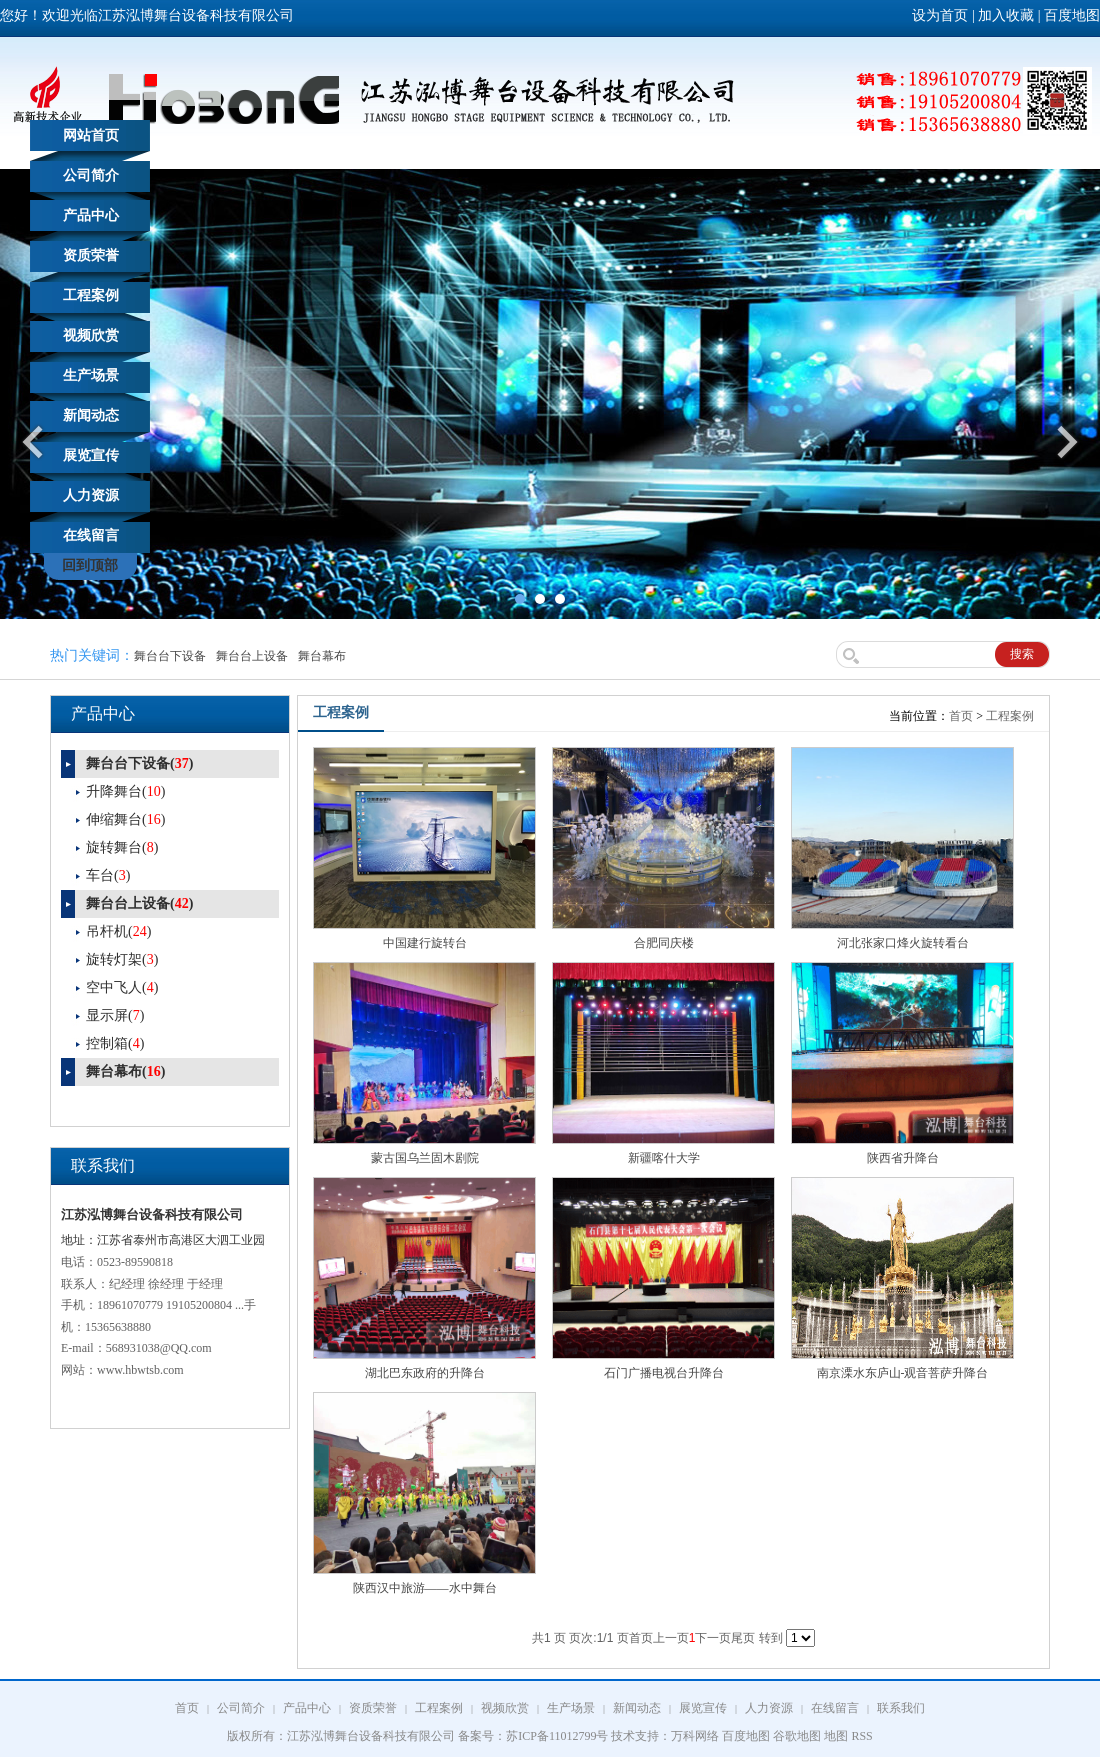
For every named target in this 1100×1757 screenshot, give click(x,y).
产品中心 (91, 215)
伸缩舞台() (125, 819)
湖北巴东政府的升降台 (425, 1373)
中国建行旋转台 (425, 943)
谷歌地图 (797, 1736)
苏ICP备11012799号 (557, 1736)
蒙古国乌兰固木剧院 (425, 1158)
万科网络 (696, 1736)
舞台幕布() (125, 1071)
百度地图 (1072, 15)
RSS (861, 1736)
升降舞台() (125, 791)
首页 (961, 716)
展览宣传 (91, 455)
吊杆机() (118, 931)
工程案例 (91, 295)
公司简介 (91, 175)
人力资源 (91, 495)
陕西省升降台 (903, 1158)
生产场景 (91, 375)
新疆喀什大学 (664, 1158)
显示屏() (115, 1015)
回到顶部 (90, 565)
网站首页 (91, 135)
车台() (108, 875)
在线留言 (91, 535)
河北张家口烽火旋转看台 (903, 943)
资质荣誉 (91, 255)
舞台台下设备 (170, 656)
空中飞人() (122, 987)
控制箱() (115, 1043)
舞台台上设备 (252, 656)
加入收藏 (1006, 15)
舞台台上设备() (139, 903)
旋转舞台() (122, 847)
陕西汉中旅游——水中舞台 (425, 1588)
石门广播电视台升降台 (664, 1373)
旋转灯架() (122, 959)
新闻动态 (91, 415)
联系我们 (901, 1708)
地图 (836, 1736)
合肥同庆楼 (664, 943)
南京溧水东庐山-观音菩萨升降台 (903, 1373)
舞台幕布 (322, 656)
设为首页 (940, 15)
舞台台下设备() (139, 763)
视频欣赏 (91, 335)
